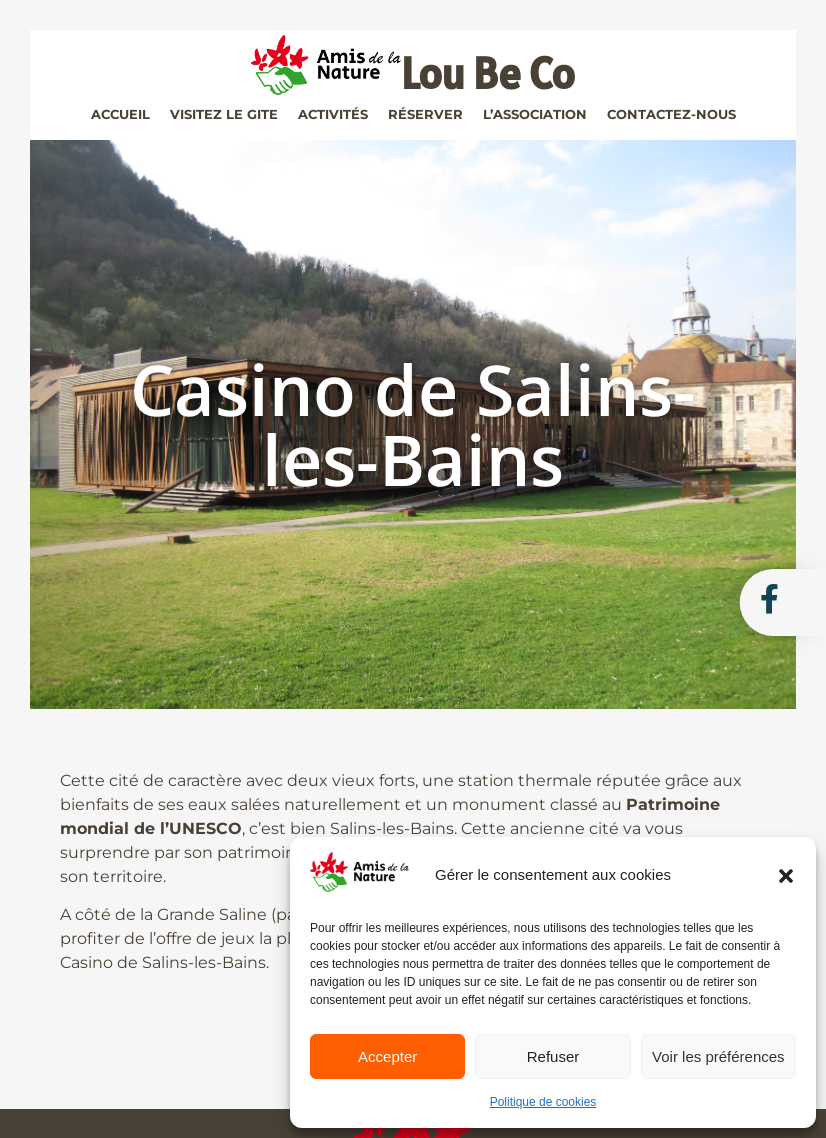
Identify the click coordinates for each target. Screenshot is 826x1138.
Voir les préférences (718, 1056)
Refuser (553, 1056)
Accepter (387, 1056)
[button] (786, 876)
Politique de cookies (543, 1102)
